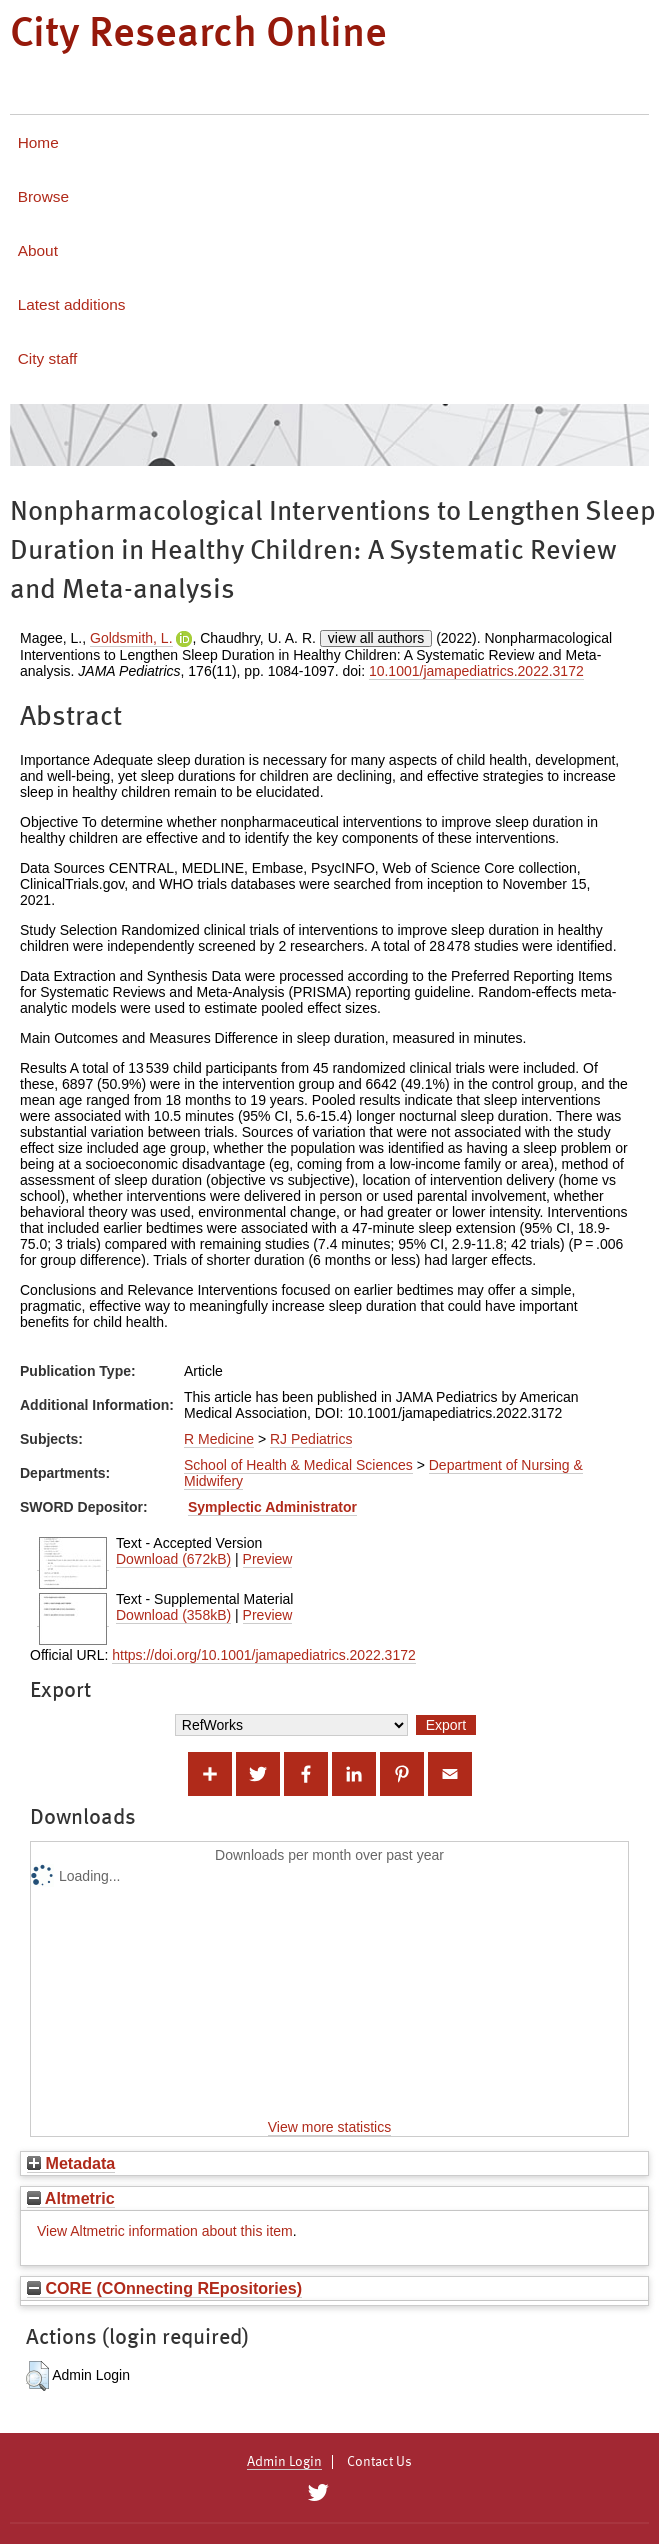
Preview (268, 1559)
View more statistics (329, 2127)
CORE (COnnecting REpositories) (164, 2288)
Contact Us (379, 2462)
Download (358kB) (173, 1615)
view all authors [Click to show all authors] (376, 638)
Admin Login (284, 2462)
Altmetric (71, 2198)
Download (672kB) (173, 1559)
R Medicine (219, 1439)
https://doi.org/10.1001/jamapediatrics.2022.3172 (264, 1655)
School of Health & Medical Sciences (298, 1465)
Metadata (71, 2163)
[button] (37, 2376)
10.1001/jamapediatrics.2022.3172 (476, 671)
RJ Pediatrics (311, 1439)
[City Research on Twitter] (318, 2493)
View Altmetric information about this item (165, 2231)
